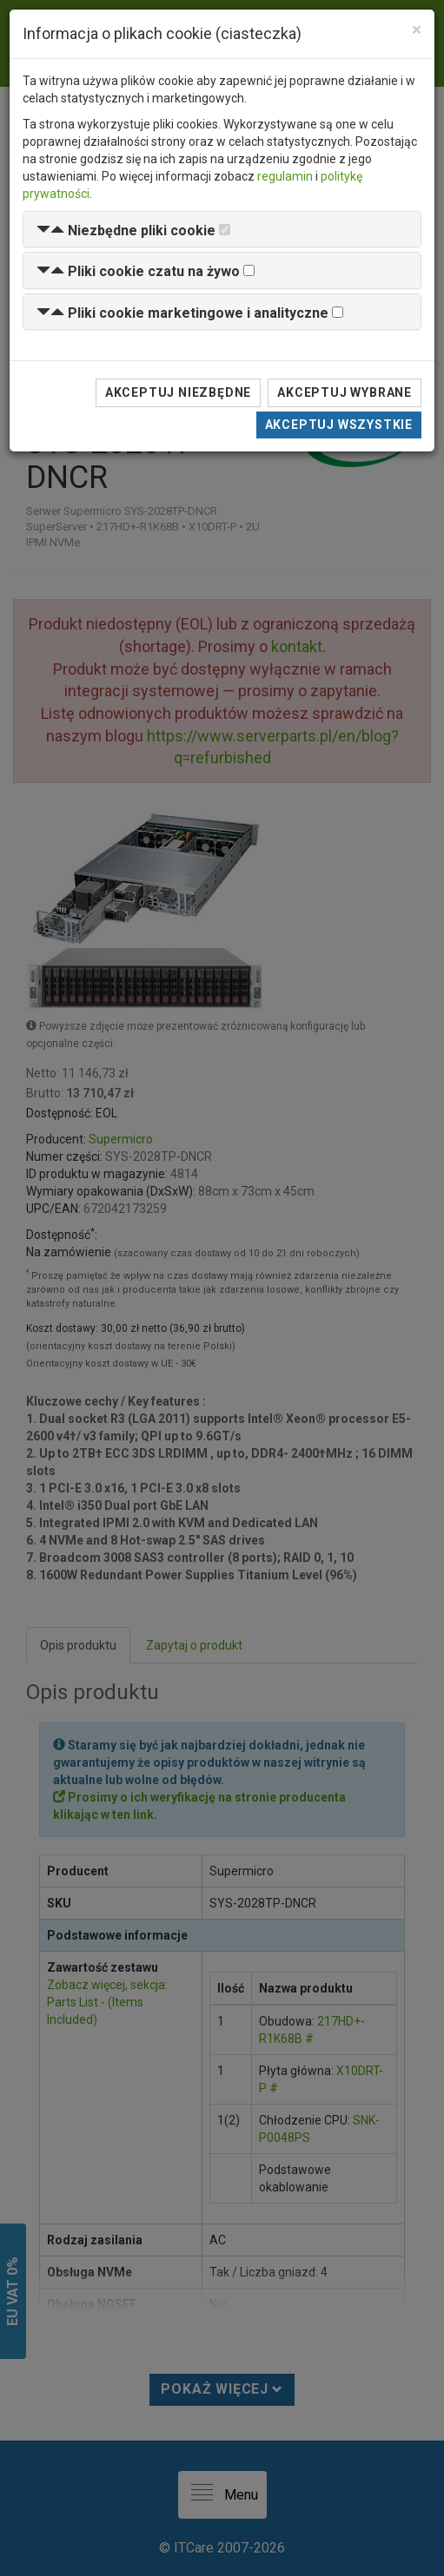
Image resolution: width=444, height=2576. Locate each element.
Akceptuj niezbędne (178, 392)
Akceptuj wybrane (344, 392)
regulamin (285, 176)
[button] (125, 230)
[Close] (416, 30)
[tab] (222, 229)
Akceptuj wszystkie (339, 425)
